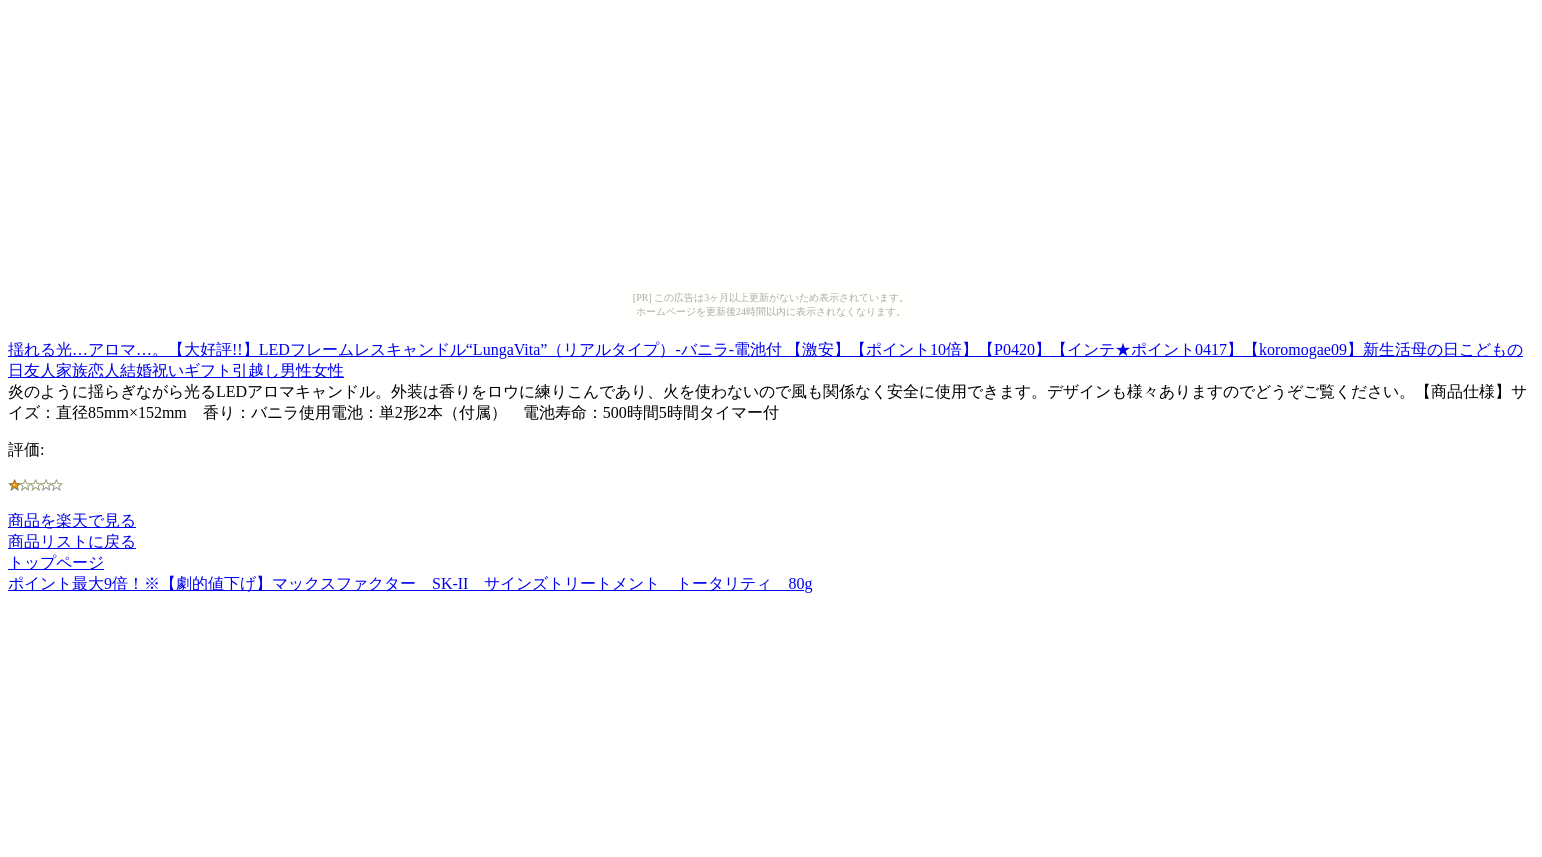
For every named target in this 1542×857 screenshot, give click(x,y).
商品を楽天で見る (72, 520)
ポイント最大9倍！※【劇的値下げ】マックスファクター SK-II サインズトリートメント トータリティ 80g (410, 583)
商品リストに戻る (72, 541)
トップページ (56, 562)
